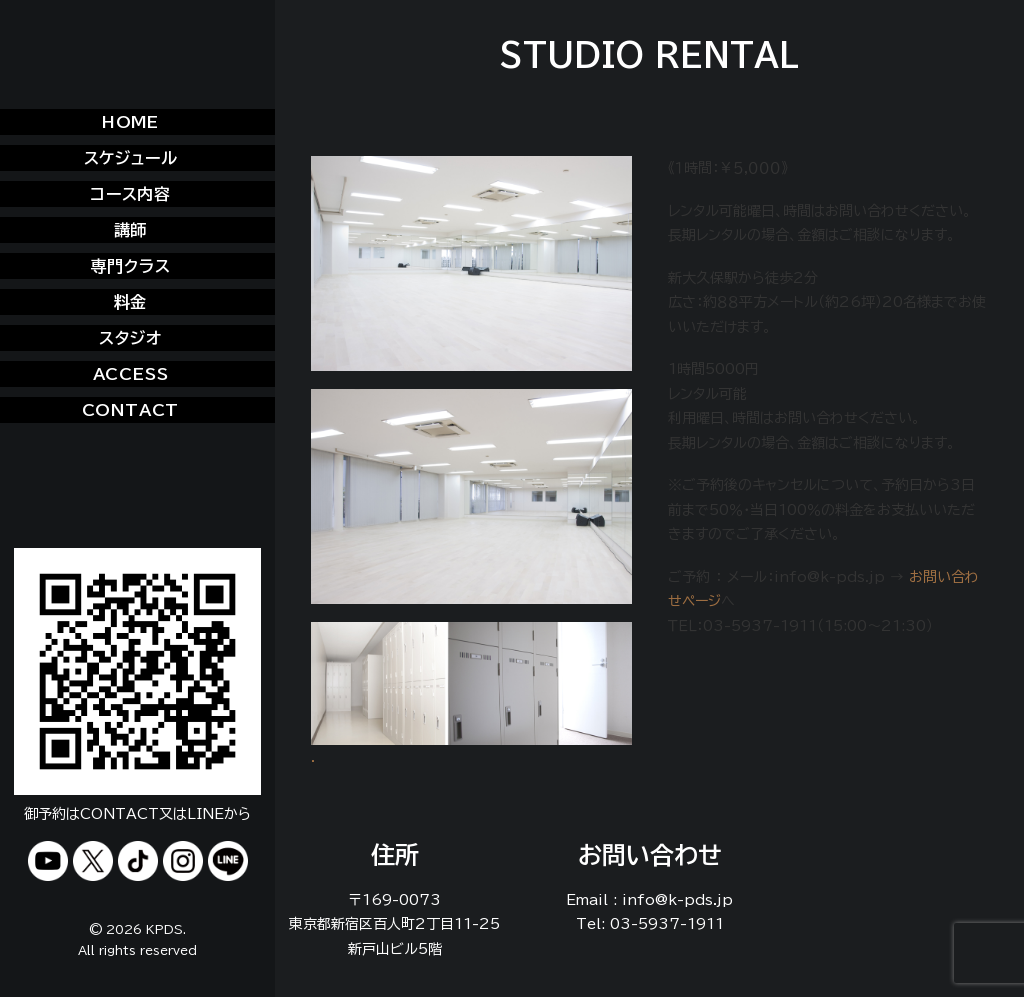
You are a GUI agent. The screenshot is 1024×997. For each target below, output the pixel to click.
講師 (131, 230)
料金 (131, 302)
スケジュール (131, 158)
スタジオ (130, 338)
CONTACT (131, 410)
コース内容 (130, 194)
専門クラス (131, 266)
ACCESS (131, 374)
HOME (130, 122)
